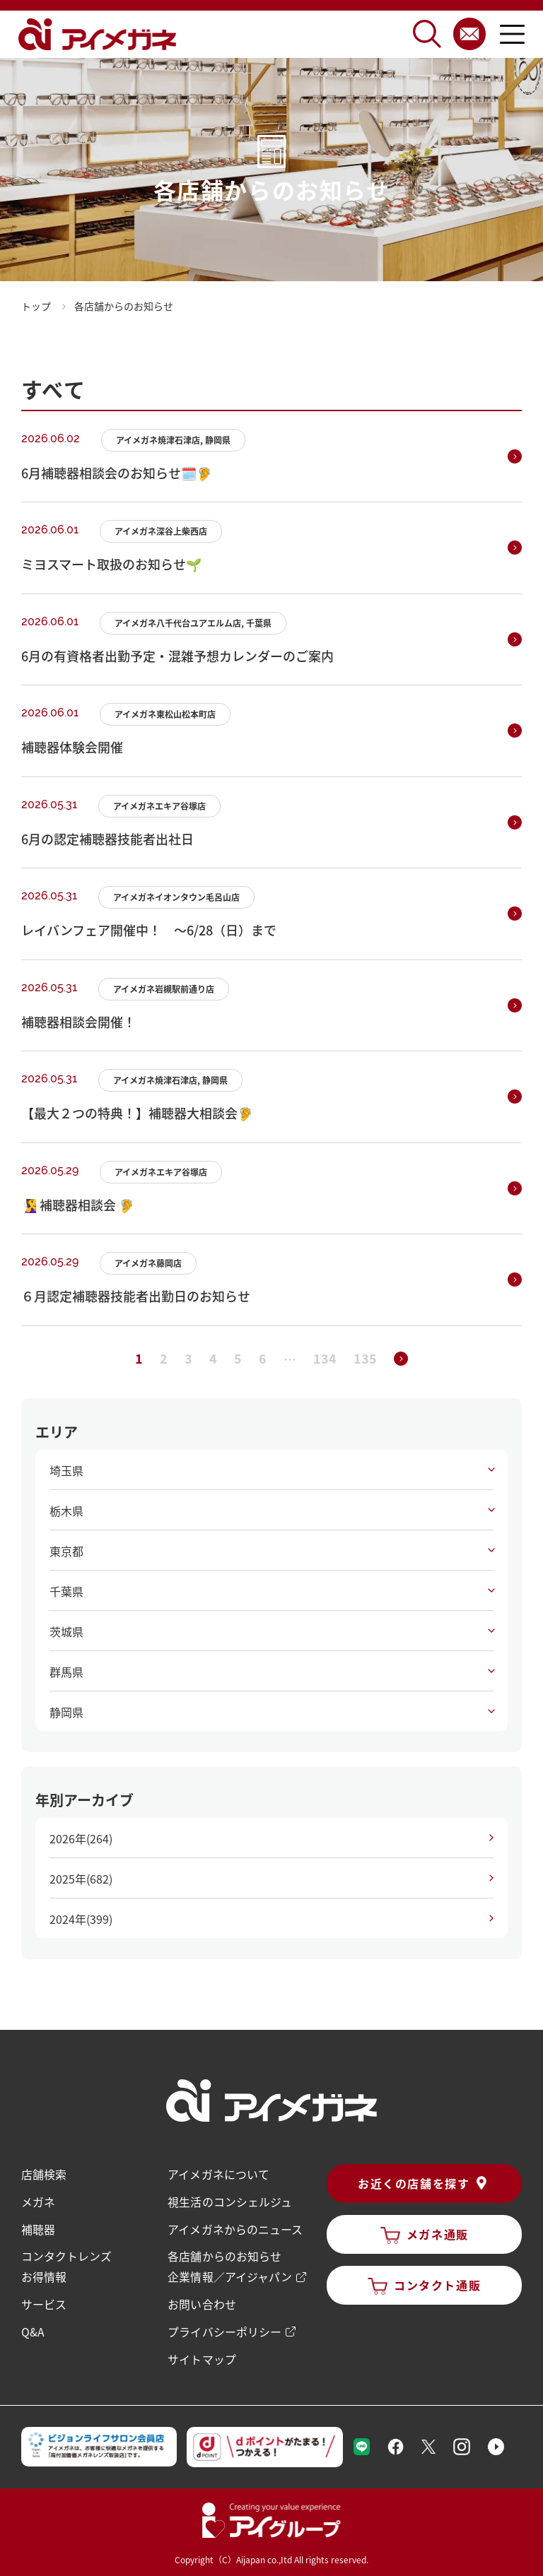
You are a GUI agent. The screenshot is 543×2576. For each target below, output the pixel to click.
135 (365, 1358)
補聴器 (38, 2227)
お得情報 (43, 2274)
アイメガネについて (218, 2174)
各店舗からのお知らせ (224, 2254)
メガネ (38, 2200)
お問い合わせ (201, 2301)
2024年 (80, 1918)
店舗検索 (43, 2174)
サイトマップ (201, 2354)
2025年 (80, 1878)
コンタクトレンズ (66, 2254)
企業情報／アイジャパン (229, 2274)
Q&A (33, 2328)
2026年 (80, 1838)
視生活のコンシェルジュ (229, 2200)
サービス (43, 2301)
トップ (36, 306)
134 (325, 1358)
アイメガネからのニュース (235, 2227)
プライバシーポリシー (224, 2328)
